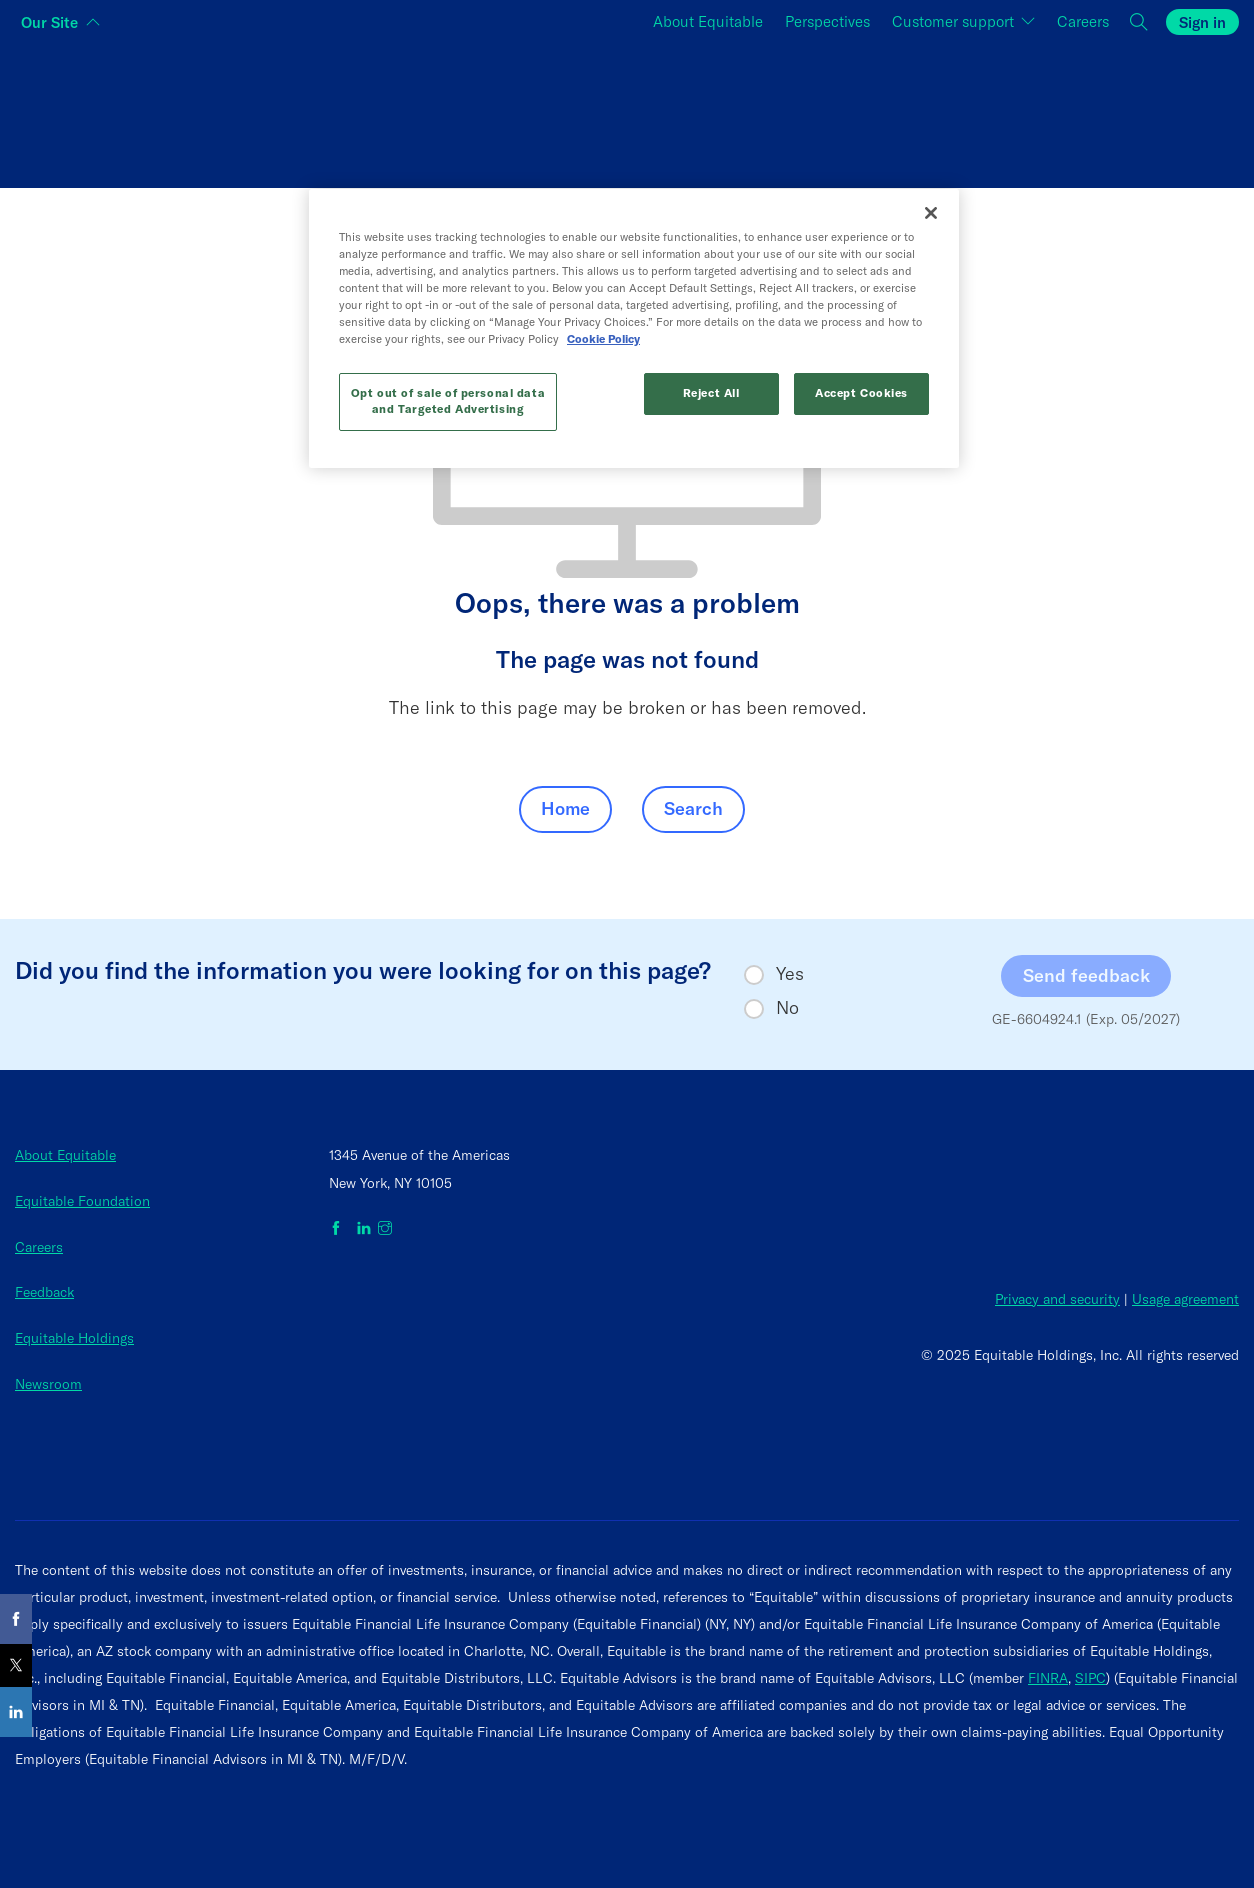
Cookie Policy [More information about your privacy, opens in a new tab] (603, 339)
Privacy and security (1057, 1299)
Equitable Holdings (74, 1338)
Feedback (44, 1292)
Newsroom (48, 1384)
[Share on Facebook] (16, 1619)
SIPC (1090, 1678)
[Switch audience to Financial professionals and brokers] (627, 111)
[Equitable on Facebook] (339, 1229)
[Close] (931, 213)
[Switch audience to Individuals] (219, 111)
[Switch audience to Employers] (1035, 111)
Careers (39, 1247)
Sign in (1202, 22)
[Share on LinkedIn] (16, 1712)
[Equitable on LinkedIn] (364, 1229)
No (787, 1008)
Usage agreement (1185, 1299)
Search (693, 808)
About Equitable (65, 1155)
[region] (634, 328)
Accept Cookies (861, 393)
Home (565, 808)
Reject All (711, 393)
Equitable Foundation (82, 1201)
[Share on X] (16, 1665)
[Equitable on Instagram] (385, 1229)
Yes (790, 974)
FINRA (1048, 1678)
